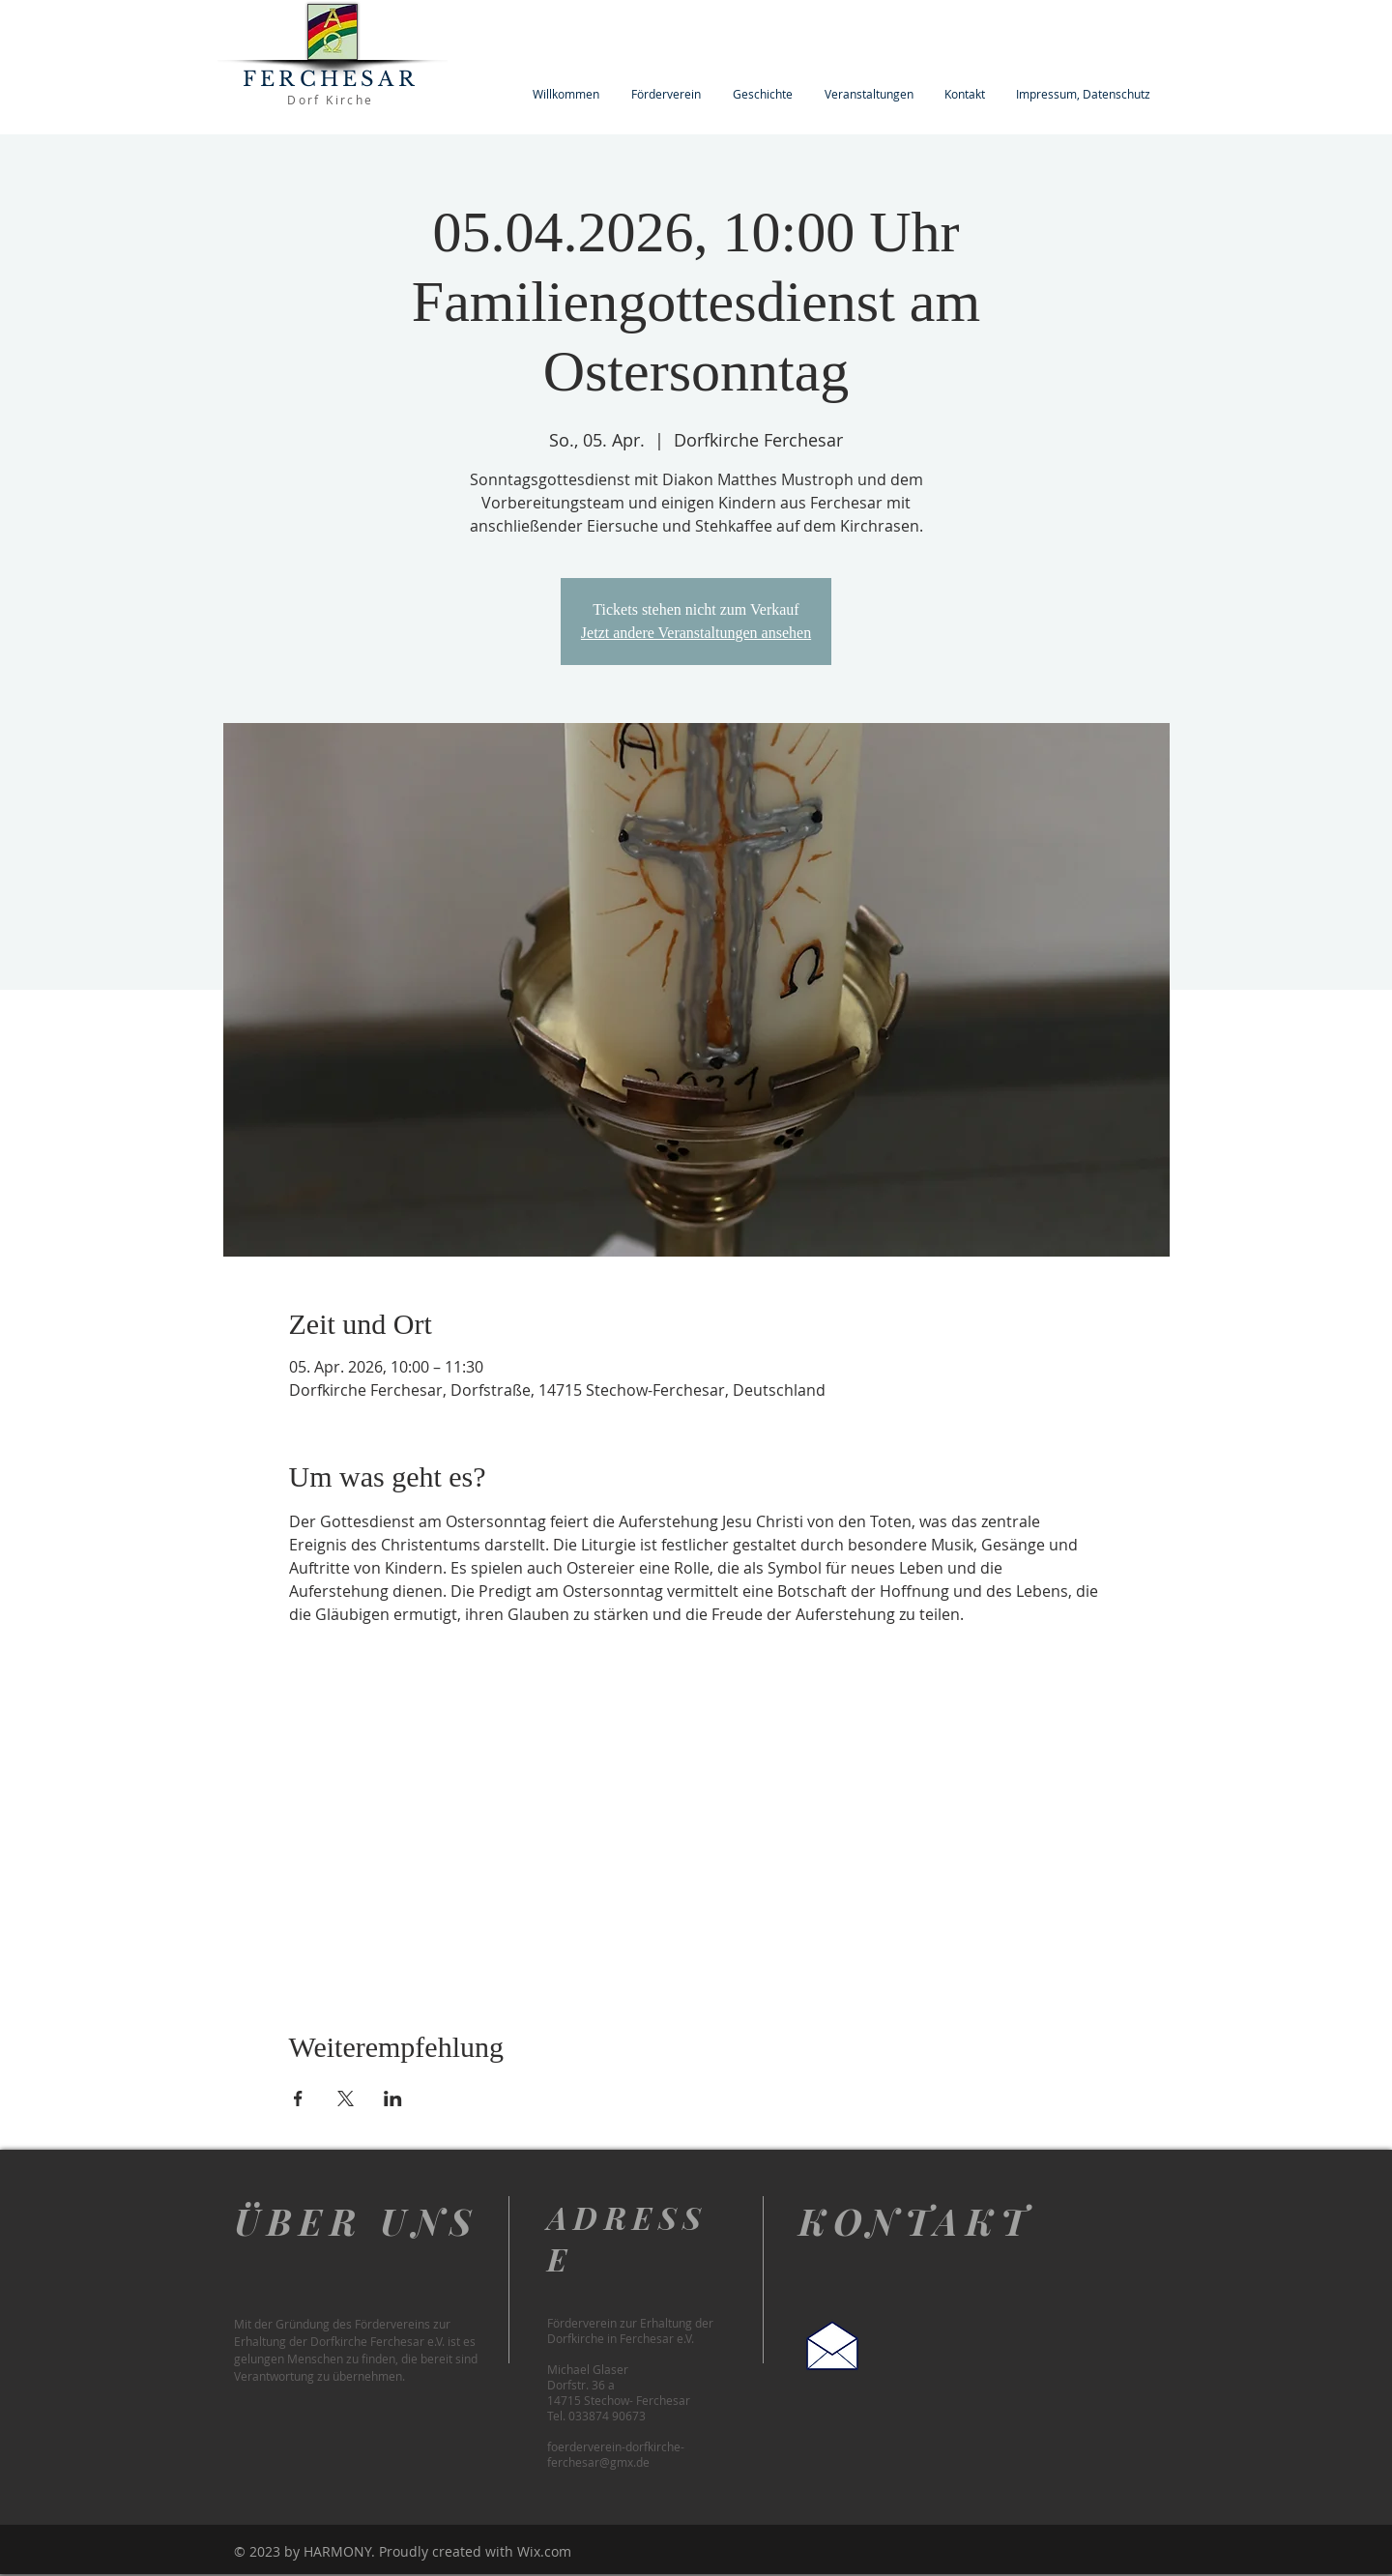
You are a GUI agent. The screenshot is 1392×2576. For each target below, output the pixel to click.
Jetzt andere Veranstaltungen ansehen (696, 632)
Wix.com (544, 2551)
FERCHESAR (331, 79)
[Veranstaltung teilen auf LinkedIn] (393, 2098)
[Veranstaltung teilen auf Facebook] (298, 2098)
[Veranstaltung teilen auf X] (345, 2098)
